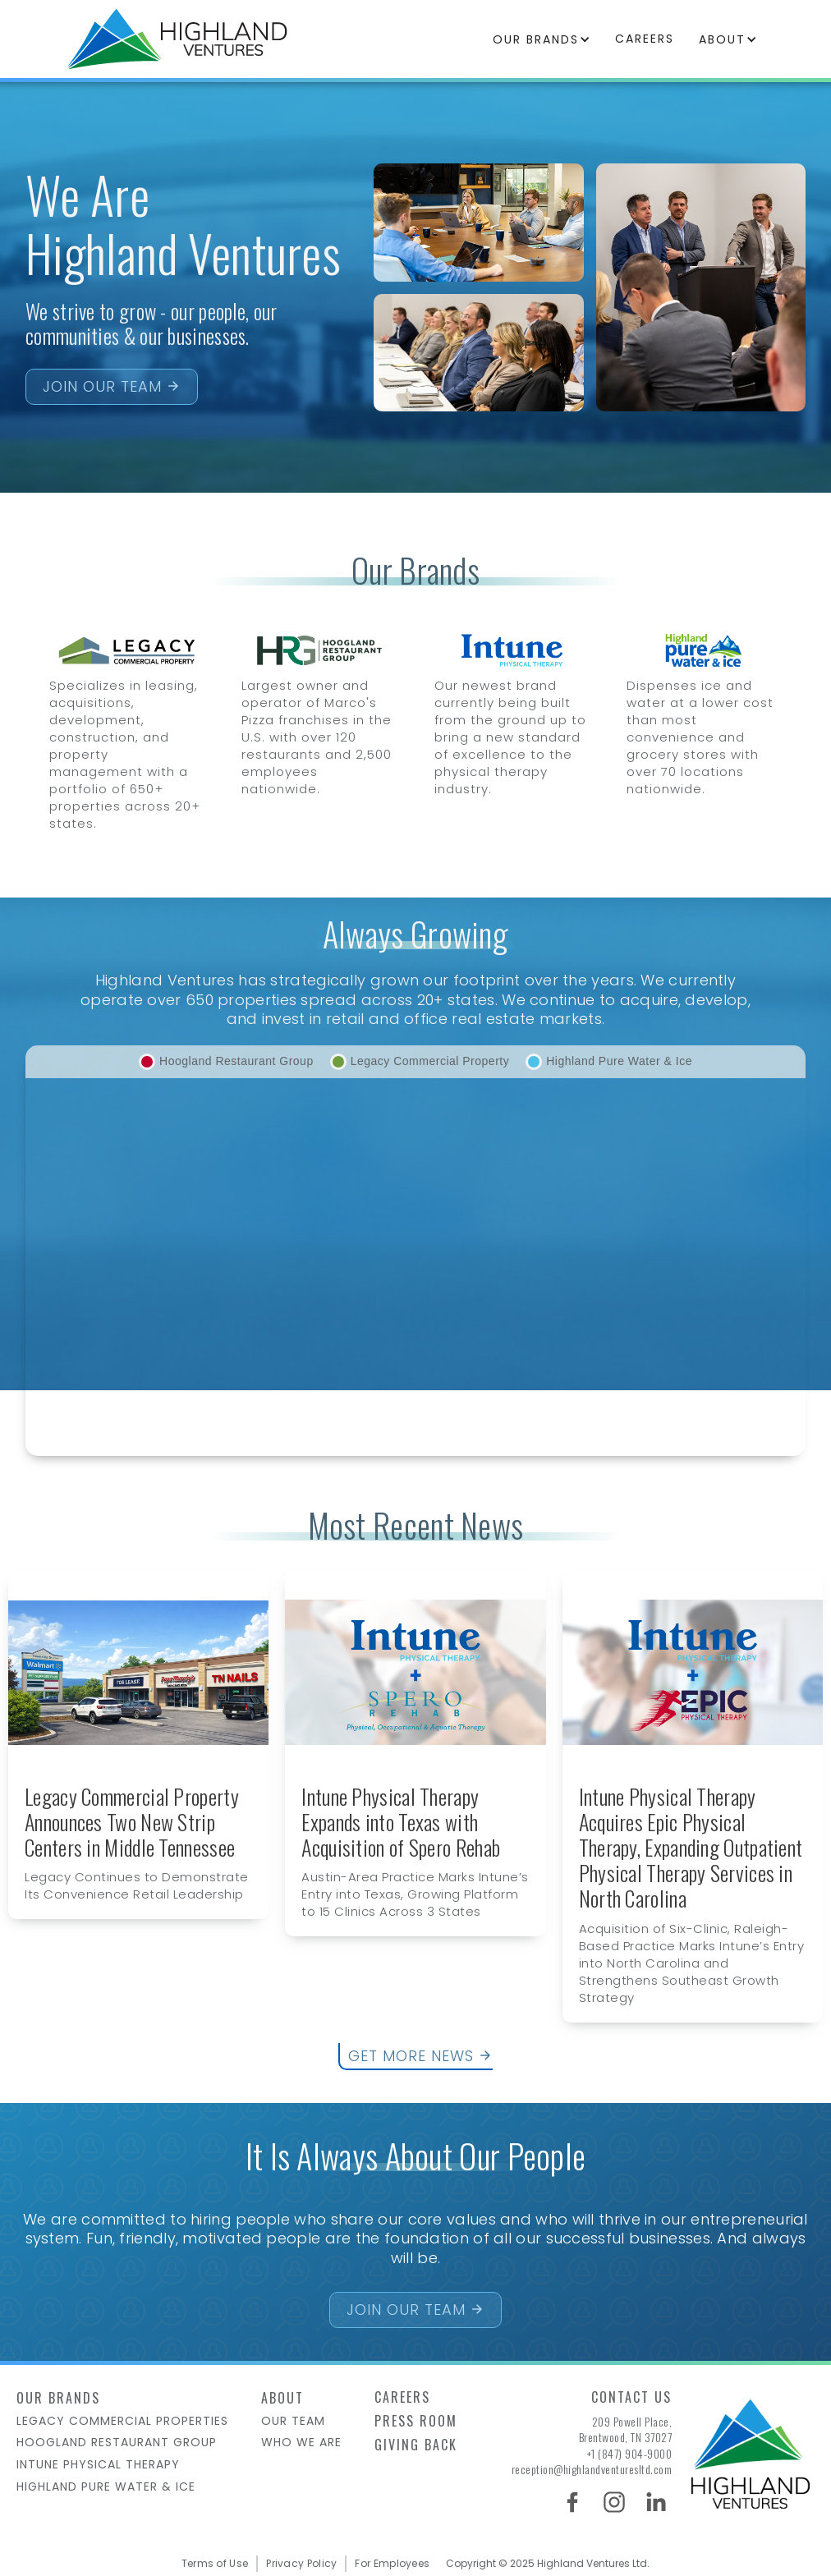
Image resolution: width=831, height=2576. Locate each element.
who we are (301, 2443)
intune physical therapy (98, 2465)
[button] (541, 39)
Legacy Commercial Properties (122, 2421)
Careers (402, 2397)
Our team (293, 2421)
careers (644, 38)
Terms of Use (215, 2563)
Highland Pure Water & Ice (105, 2487)
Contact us (631, 2397)
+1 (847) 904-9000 (630, 2453)
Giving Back (415, 2445)
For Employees (392, 2563)
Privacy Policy (301, 2563)
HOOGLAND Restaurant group (116, 2443)
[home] (177, 39)
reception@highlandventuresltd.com (592, 2469)
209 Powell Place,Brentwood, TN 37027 (626, 2429)
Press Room (415, 2421)
